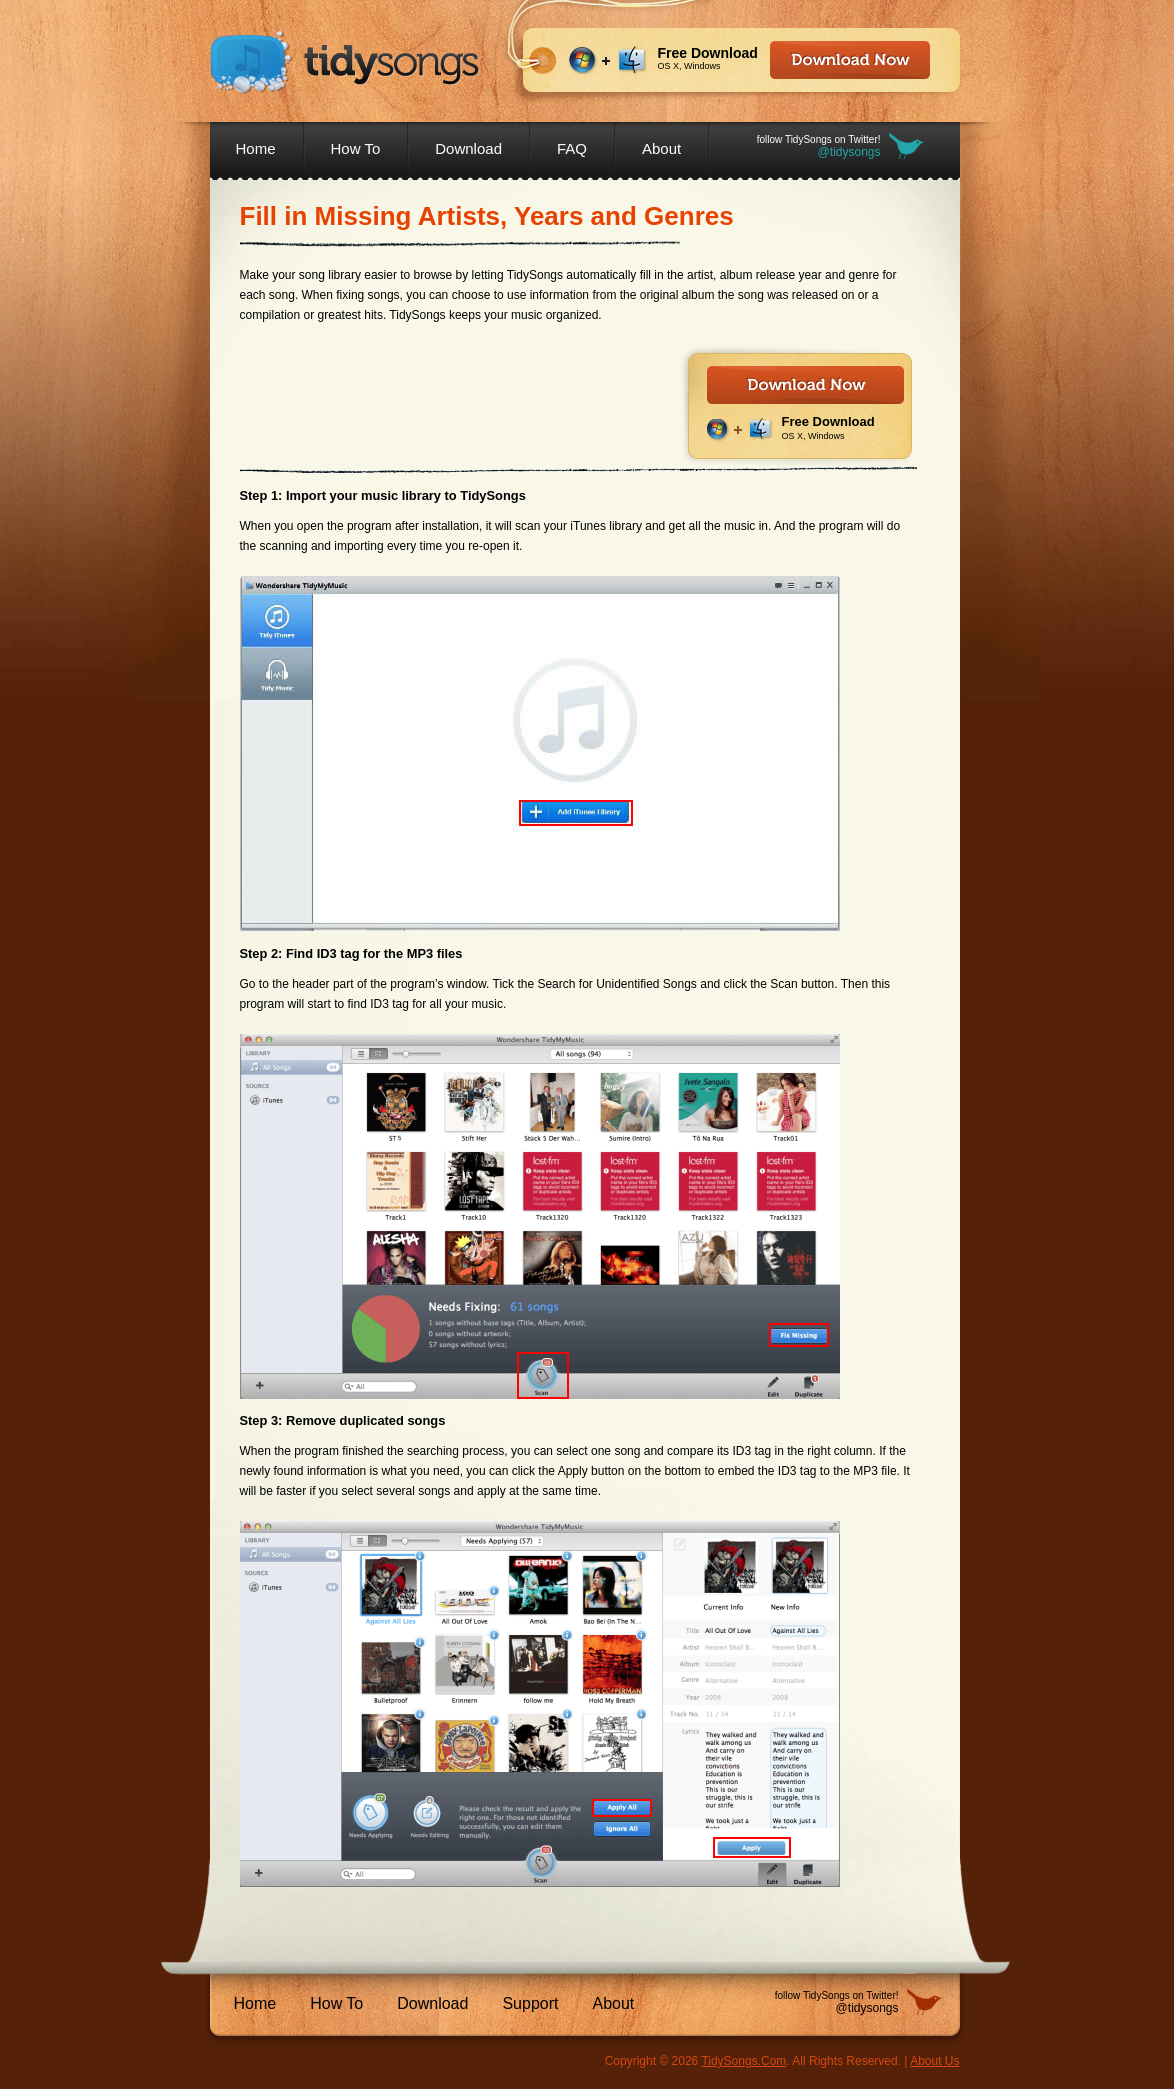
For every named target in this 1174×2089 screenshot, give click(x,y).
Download (468, 148)
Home (256, 148)
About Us (934, 2061)
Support (530, 2003)
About (661, 148)
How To (356, 148)
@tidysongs (849, 152)
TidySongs (345, 62)
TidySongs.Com (743, 2061)
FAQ (572, 148)
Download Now (850, 60)
